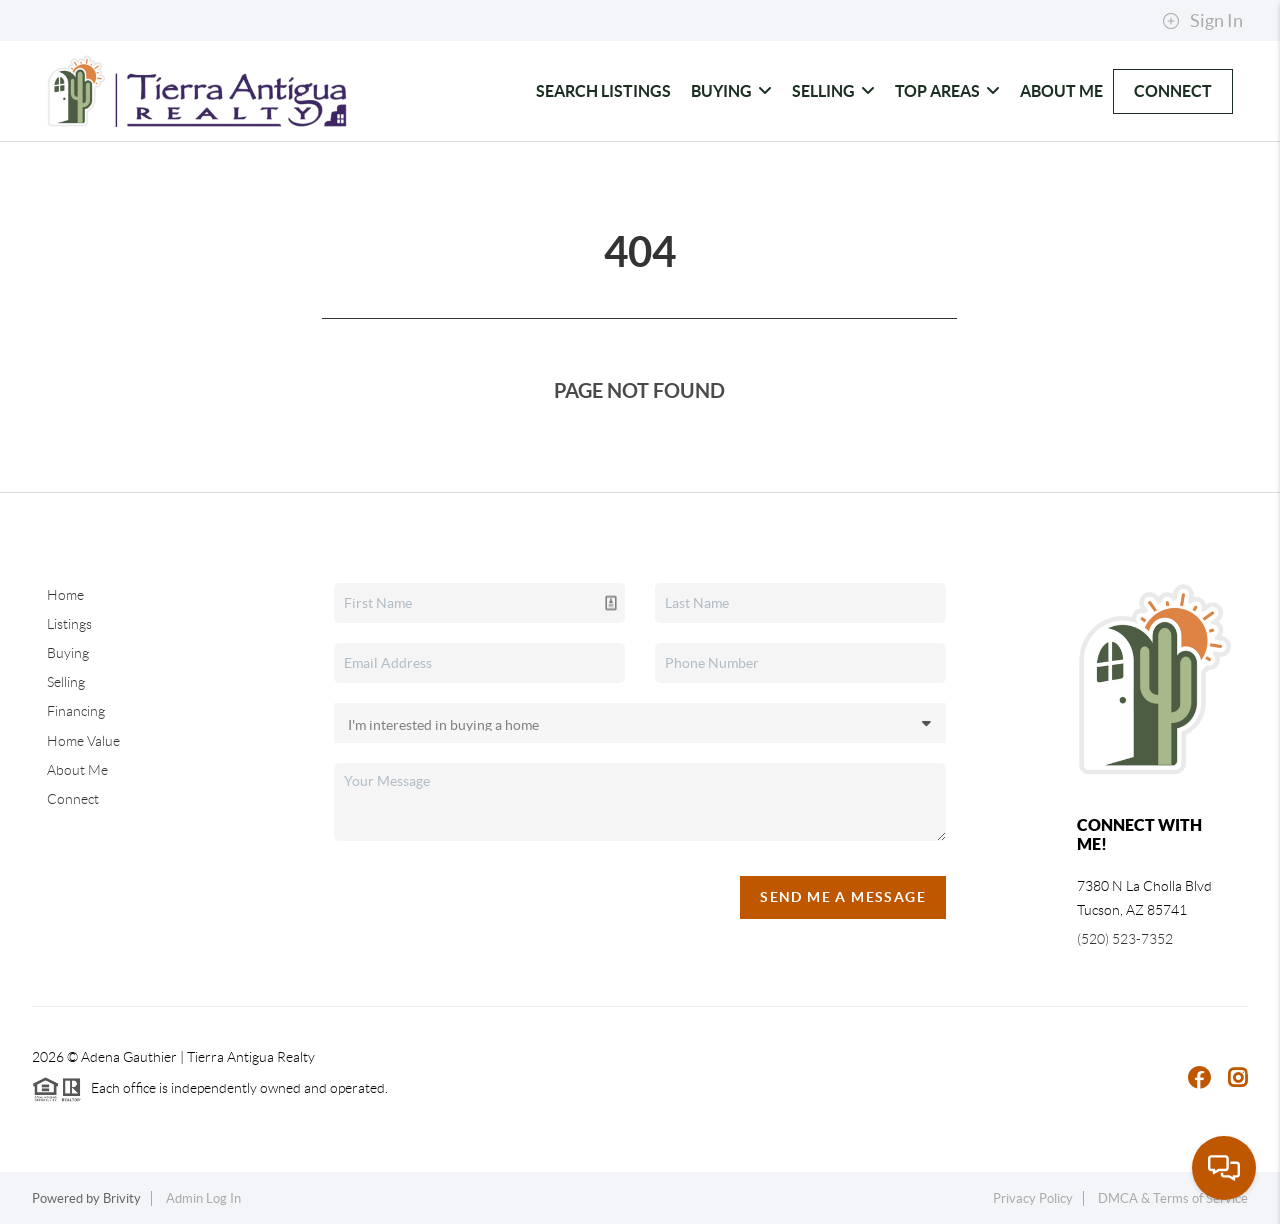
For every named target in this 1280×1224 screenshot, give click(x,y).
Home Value (83, 741)
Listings (69, 624)
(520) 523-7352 (1125, 939)
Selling (833, 91)
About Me (1061, 91)
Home (65, 595)
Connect (1173, 91)
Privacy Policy (1033, 1198)
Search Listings (603, 91)
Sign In (1202, 21)
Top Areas (947, 91)
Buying (731, 91)
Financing (76, 711)
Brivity (122, 1198)
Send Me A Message (843, 897)
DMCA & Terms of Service (1173, 1198)
